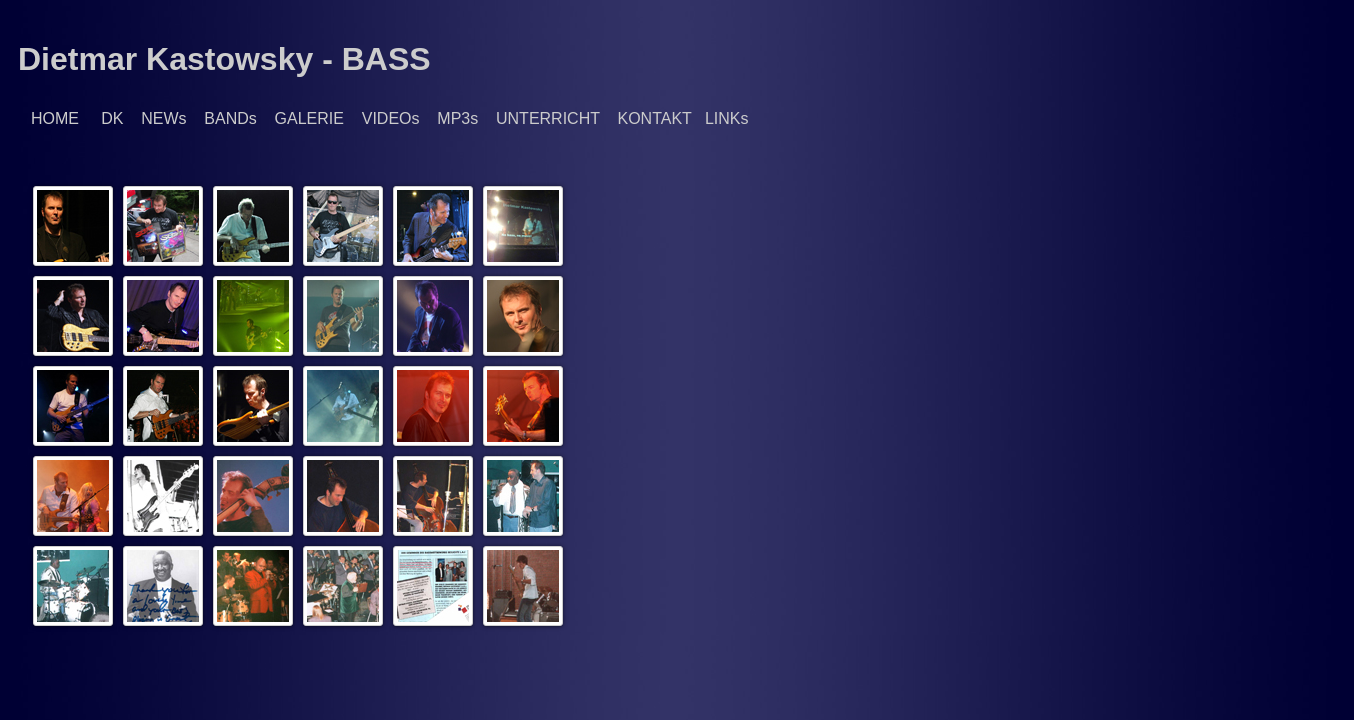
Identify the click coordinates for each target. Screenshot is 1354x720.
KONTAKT (654, 118)
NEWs (163, 118)
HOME (55, 118)
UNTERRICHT (548, 118)
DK (112, 118)
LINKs (727, 118)
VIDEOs (391, 118)
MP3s (457, 118)
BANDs (230, 118)
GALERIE (309, 118)
